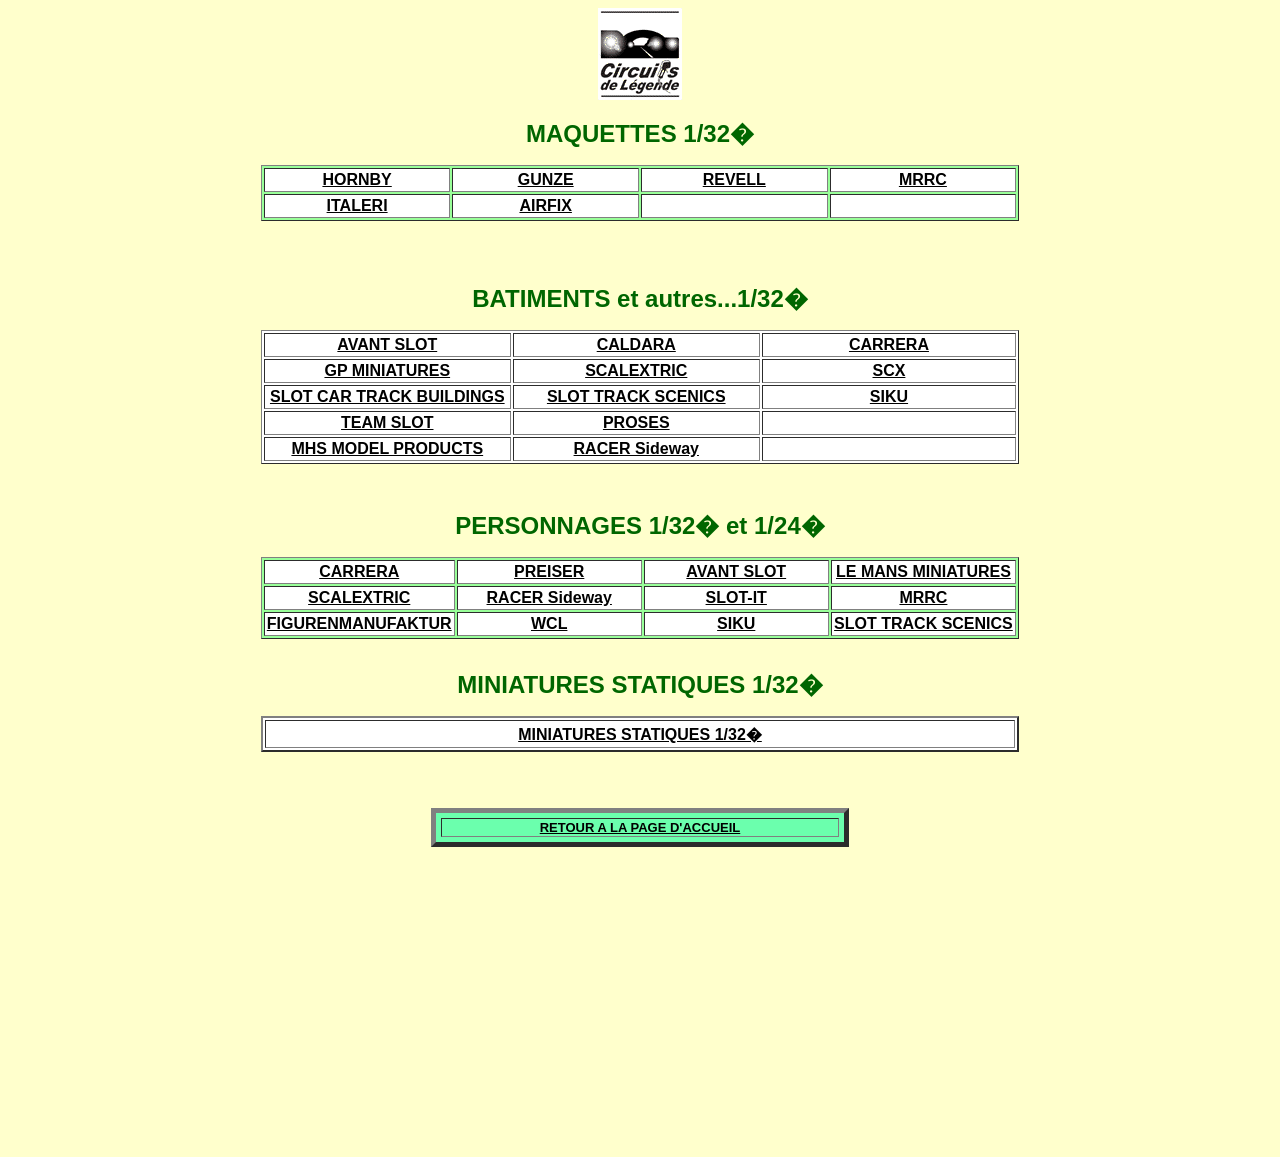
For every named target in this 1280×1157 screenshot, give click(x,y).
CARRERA (889, 344)
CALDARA (636, 344)
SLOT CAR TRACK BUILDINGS (387, 396)
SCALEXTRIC (636, 370)
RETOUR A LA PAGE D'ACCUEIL (640, 827)
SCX (889, 370)
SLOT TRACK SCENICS (636, 396)
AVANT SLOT (387, 344)
